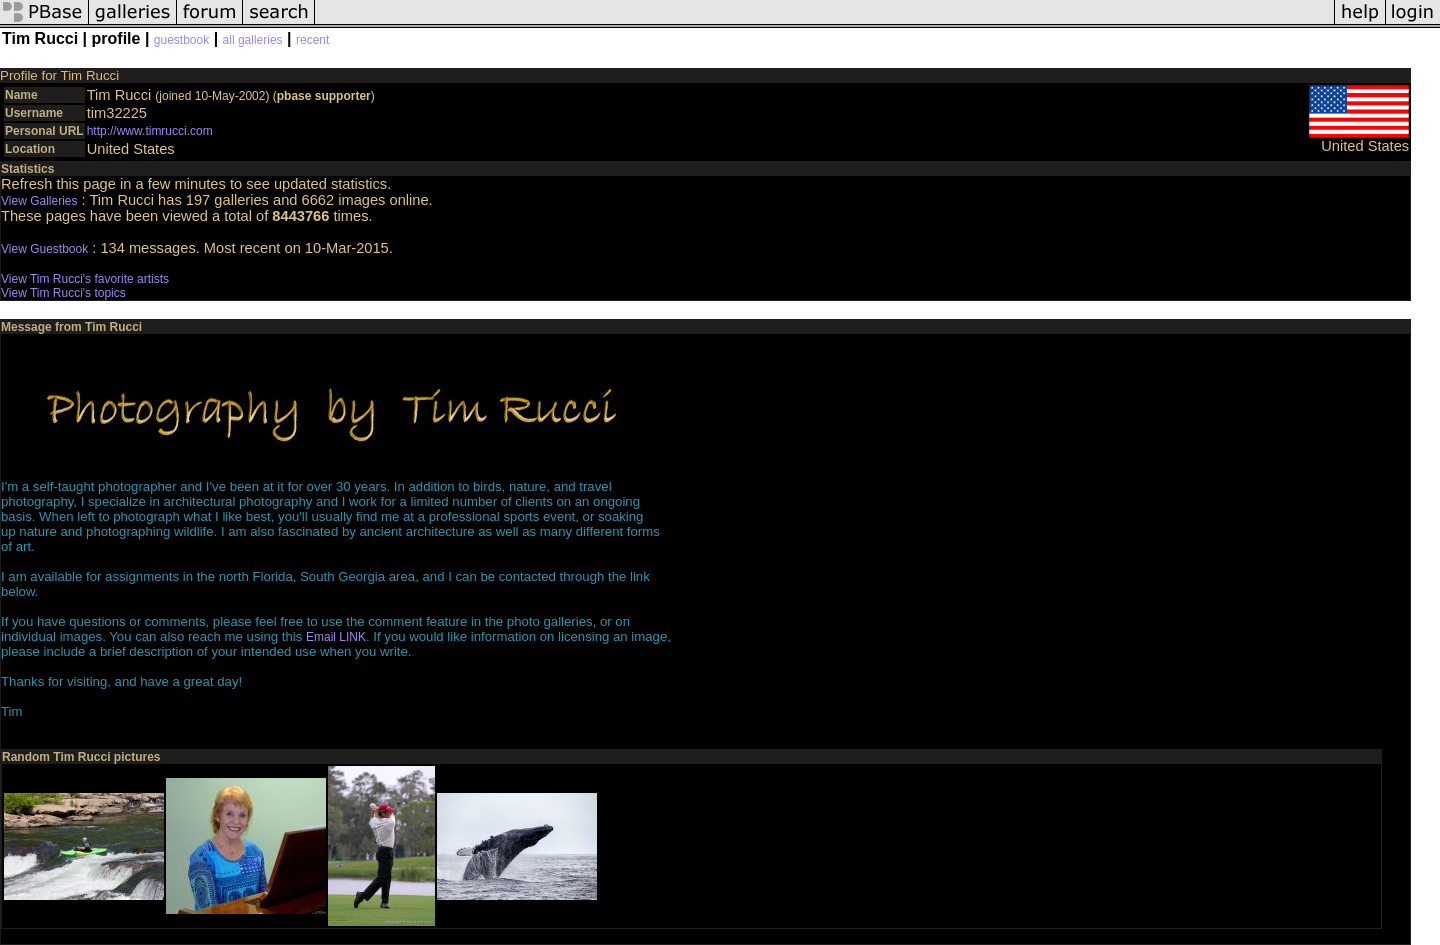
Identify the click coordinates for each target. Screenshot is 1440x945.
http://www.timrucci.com (150, 131)
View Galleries (39, 201)
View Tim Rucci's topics (63, 293)
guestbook (181, 40)
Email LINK (336, 637)
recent (312, 40)
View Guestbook (44, 249)
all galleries (253, 40)
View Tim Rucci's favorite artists (85, 279)
